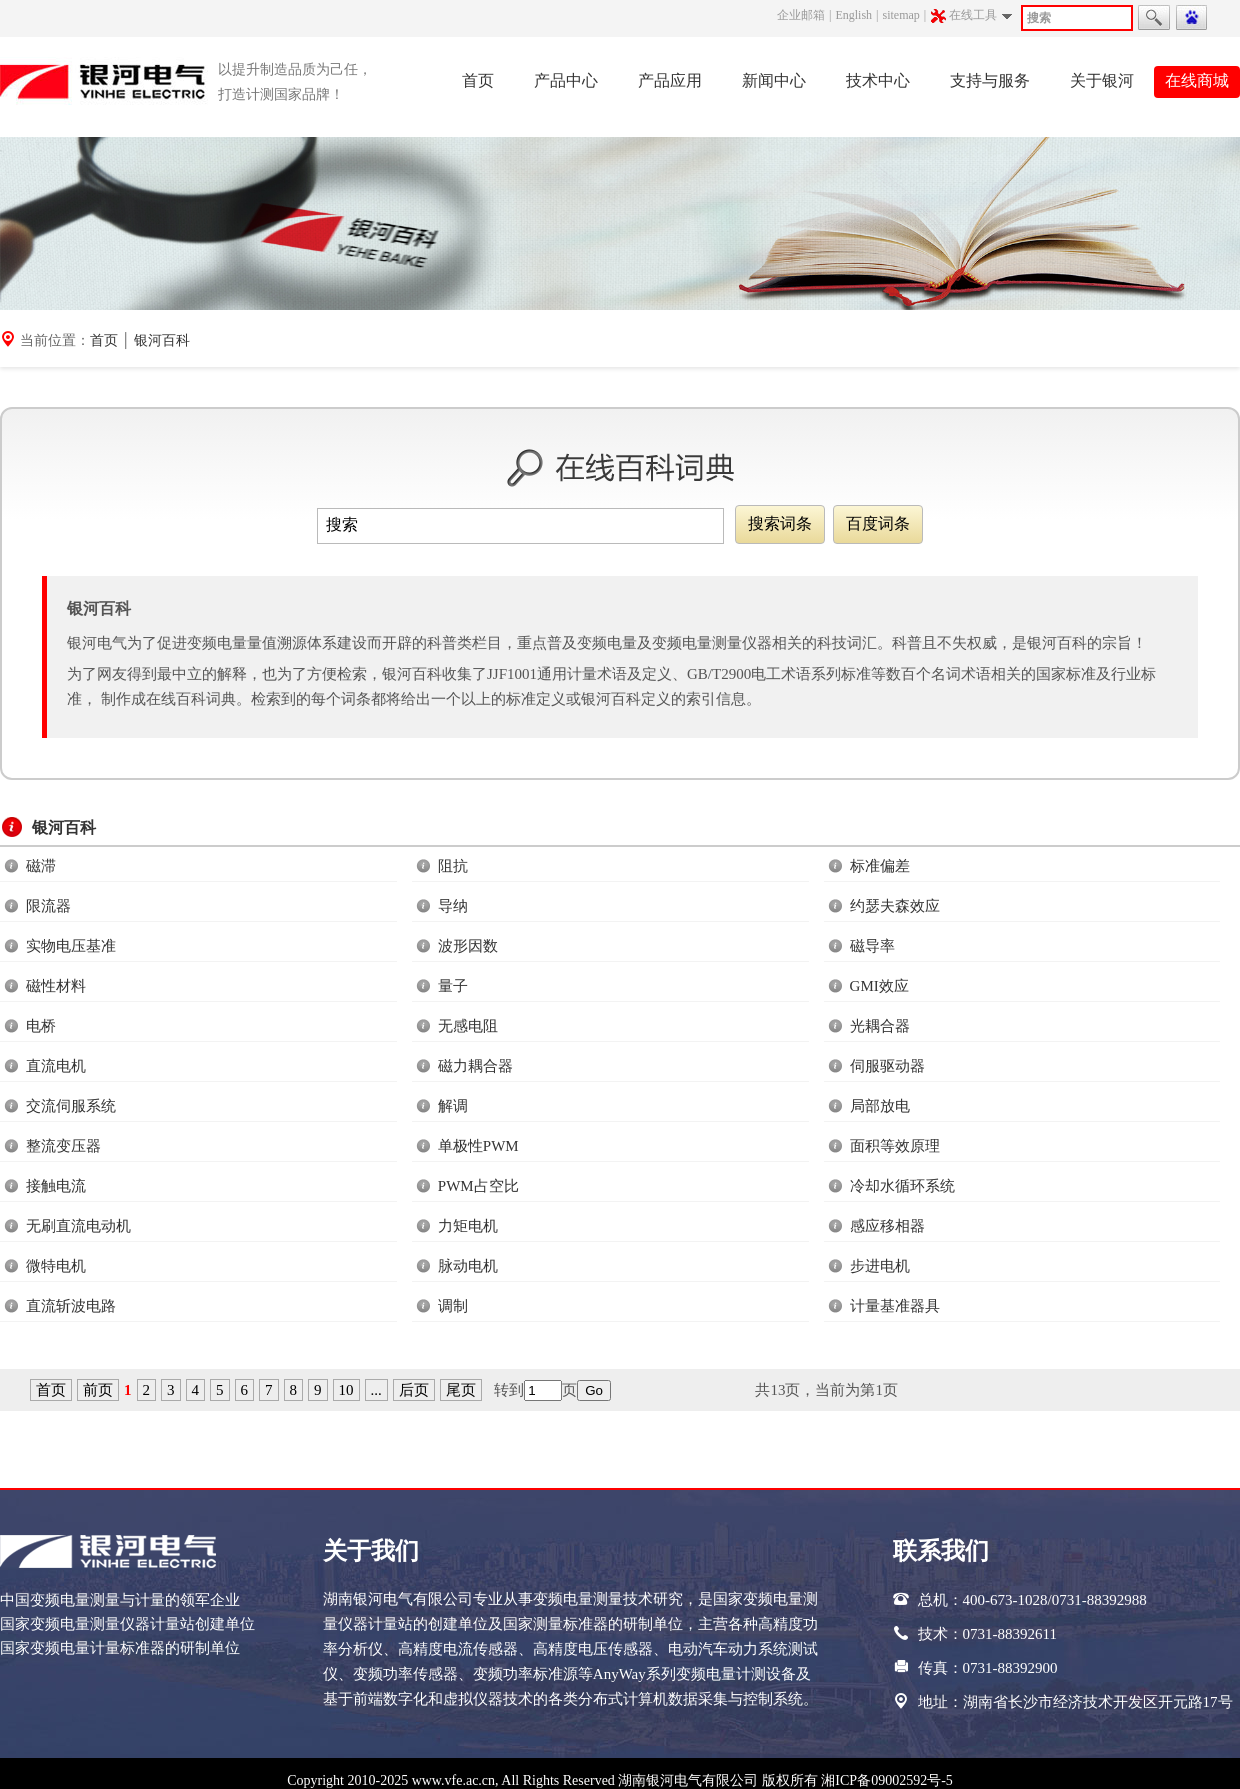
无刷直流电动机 (78, 1226)
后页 (414, 1390)
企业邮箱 (801, 15)
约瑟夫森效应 (895, 906)
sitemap (900, 15)
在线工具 (974, 16)
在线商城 (1197, 80)
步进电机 (880, 1266)
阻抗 (453, 866)
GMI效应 (879, 986)
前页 (98, 1390)
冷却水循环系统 (902, 1186)
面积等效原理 (895, 1146)
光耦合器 (880, 1026)
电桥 (41, 1026)
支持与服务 (990, 80)
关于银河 (1102, 80)
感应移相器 (887, 1226)
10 (346, 1390)
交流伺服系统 (71, 1106)
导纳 (453, 906)
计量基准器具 (895, 1306)
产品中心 (566, 80)
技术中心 (878, 80)
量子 (453, 986)
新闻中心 (774, 80)
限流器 (48, 906)
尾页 (461, 1390)
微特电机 (56, 1266)
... (376, 1390)
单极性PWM (478, 1146)
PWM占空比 (478, 1186)
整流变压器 (63, 1146)
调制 (453, 1306)
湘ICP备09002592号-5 (886, 1780)
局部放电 (880, 1106)
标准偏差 (880, 866)
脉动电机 (468, 1266)
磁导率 (872, 946)
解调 (453, 1106)
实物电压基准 (71, 946)
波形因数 (468, 946)
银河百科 (162, 340)
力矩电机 (468, 1226)
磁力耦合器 (475, 1066)
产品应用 (670, 80)
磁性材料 (56, 986)
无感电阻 (468, 1026)
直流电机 (56, 1066)
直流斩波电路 (71, 1306)
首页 (478, 80)
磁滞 (41, 866)
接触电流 (56, 1186)
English (853, 15)
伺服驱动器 (887, 1066)
